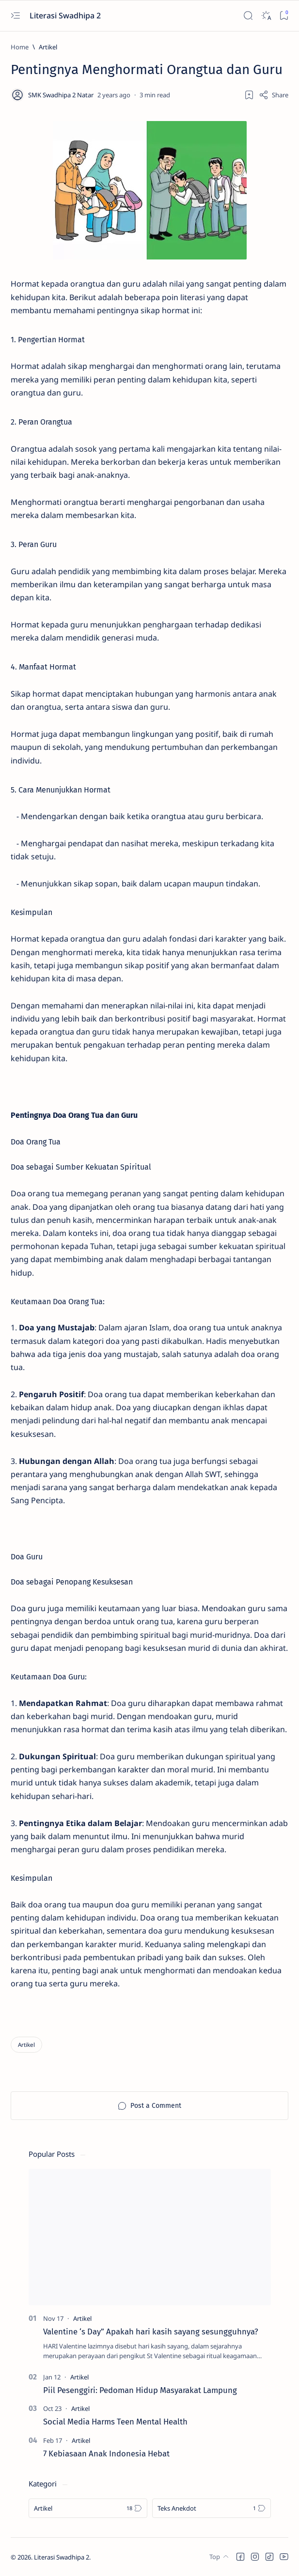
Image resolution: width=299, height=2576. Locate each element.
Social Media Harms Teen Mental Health (115, 2421)
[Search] (247, 15)
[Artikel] (48, 47)
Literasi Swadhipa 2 (66, 15)
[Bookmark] (283, 15)
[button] (240, 2556)
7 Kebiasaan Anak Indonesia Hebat (106, 2453)
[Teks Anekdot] (211, 2508)
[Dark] (265, 15)
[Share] (273, 95)
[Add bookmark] (249, 95)
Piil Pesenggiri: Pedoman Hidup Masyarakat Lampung (140, 2390)
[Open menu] (15, 15)
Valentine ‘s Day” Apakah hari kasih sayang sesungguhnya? (150, 2331)
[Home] (20, 47)
